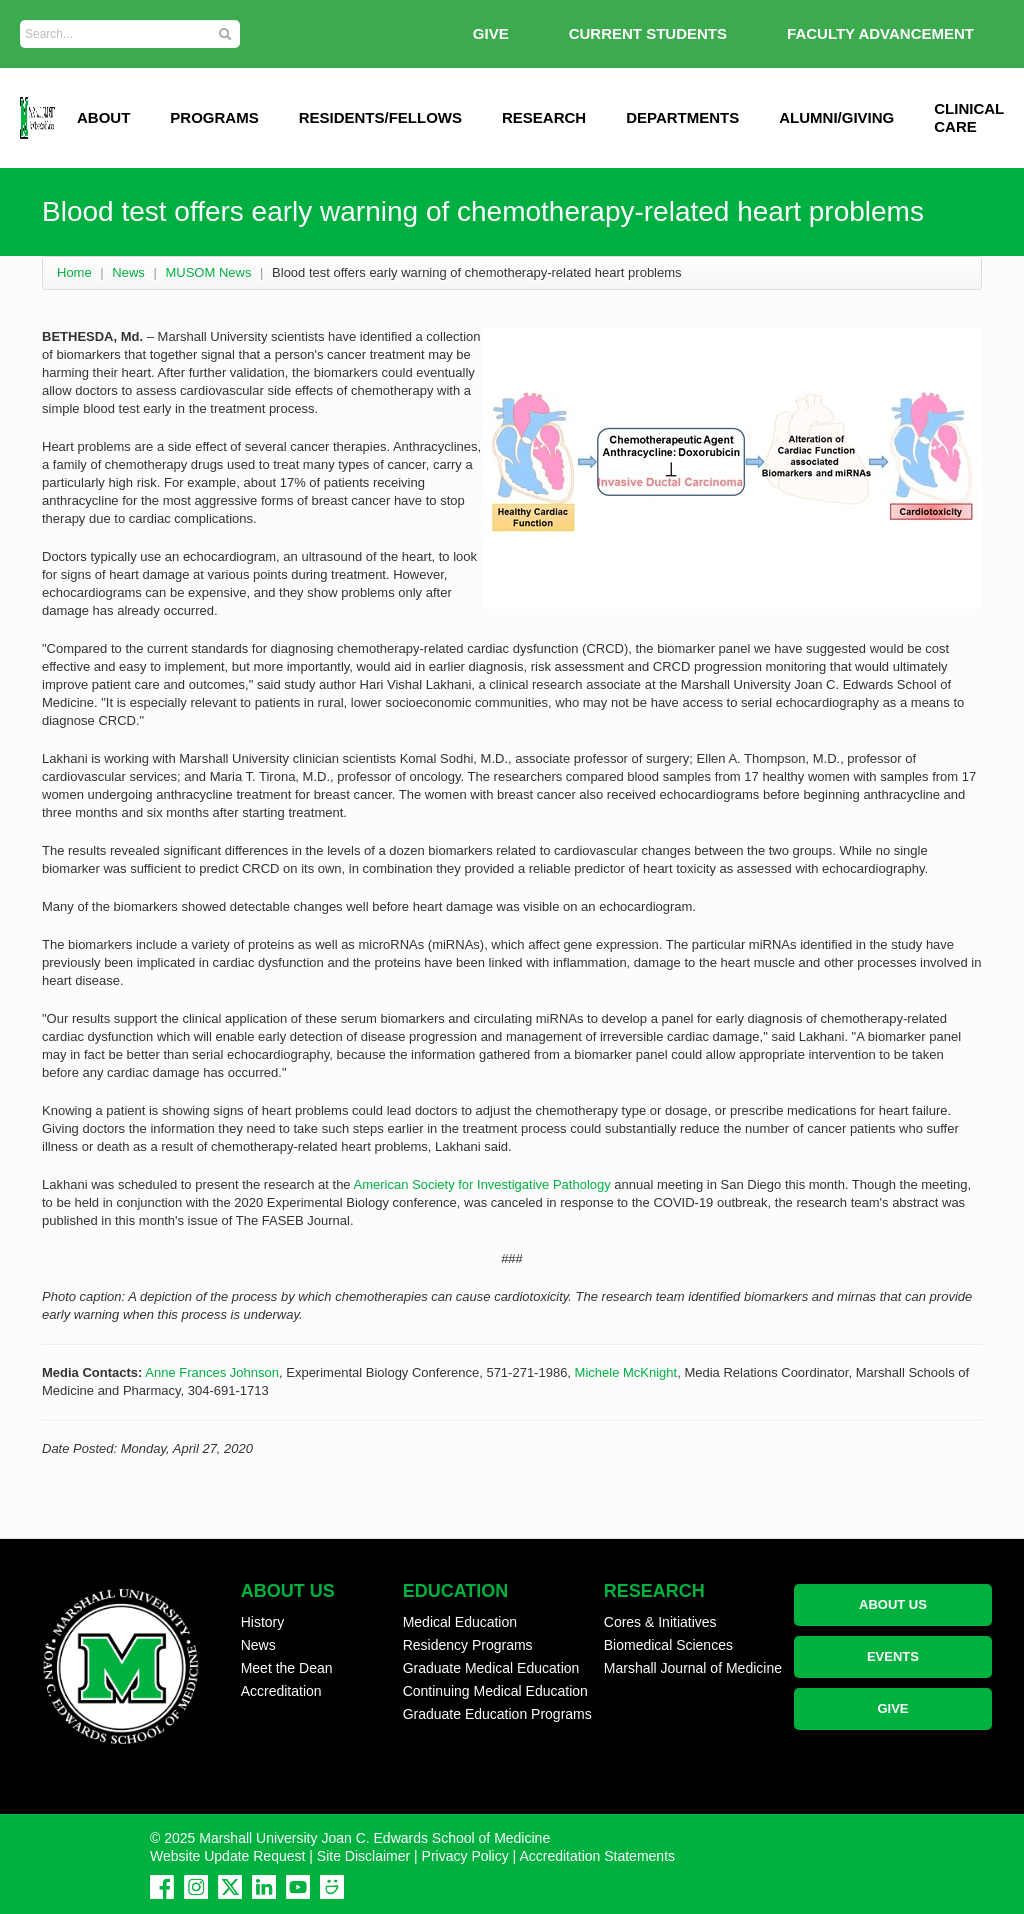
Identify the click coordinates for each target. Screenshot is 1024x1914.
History (263, 1622)
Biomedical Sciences (668, 1645)
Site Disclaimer (363, 1856)
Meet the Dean (287, 1668)
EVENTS (893, 1656)
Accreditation (281, 1691)
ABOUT (103, 117)
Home (74, 272)
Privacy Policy (465, 1856)
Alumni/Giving (836, 117)
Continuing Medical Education (495, 1691)
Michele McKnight (626, 1372)
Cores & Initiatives (660, 1622)
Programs (214, 117)
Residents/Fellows (380, 117)
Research (544, 117)
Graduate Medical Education (491, 1668)
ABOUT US (893, 1604)
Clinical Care (969, 117)
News (128, 272)
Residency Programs (468, 1645)
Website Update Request (227, 1856)
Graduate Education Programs (497, 1714)
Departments (682, 117)
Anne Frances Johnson (212, 1372)
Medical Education (460, 1622)
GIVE (491, 33)
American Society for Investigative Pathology (481, 1184)
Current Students (648, 33)
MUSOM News (208, 272)
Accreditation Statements (597, 1856)
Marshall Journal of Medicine (693, 1668)
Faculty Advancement (880, 33)
